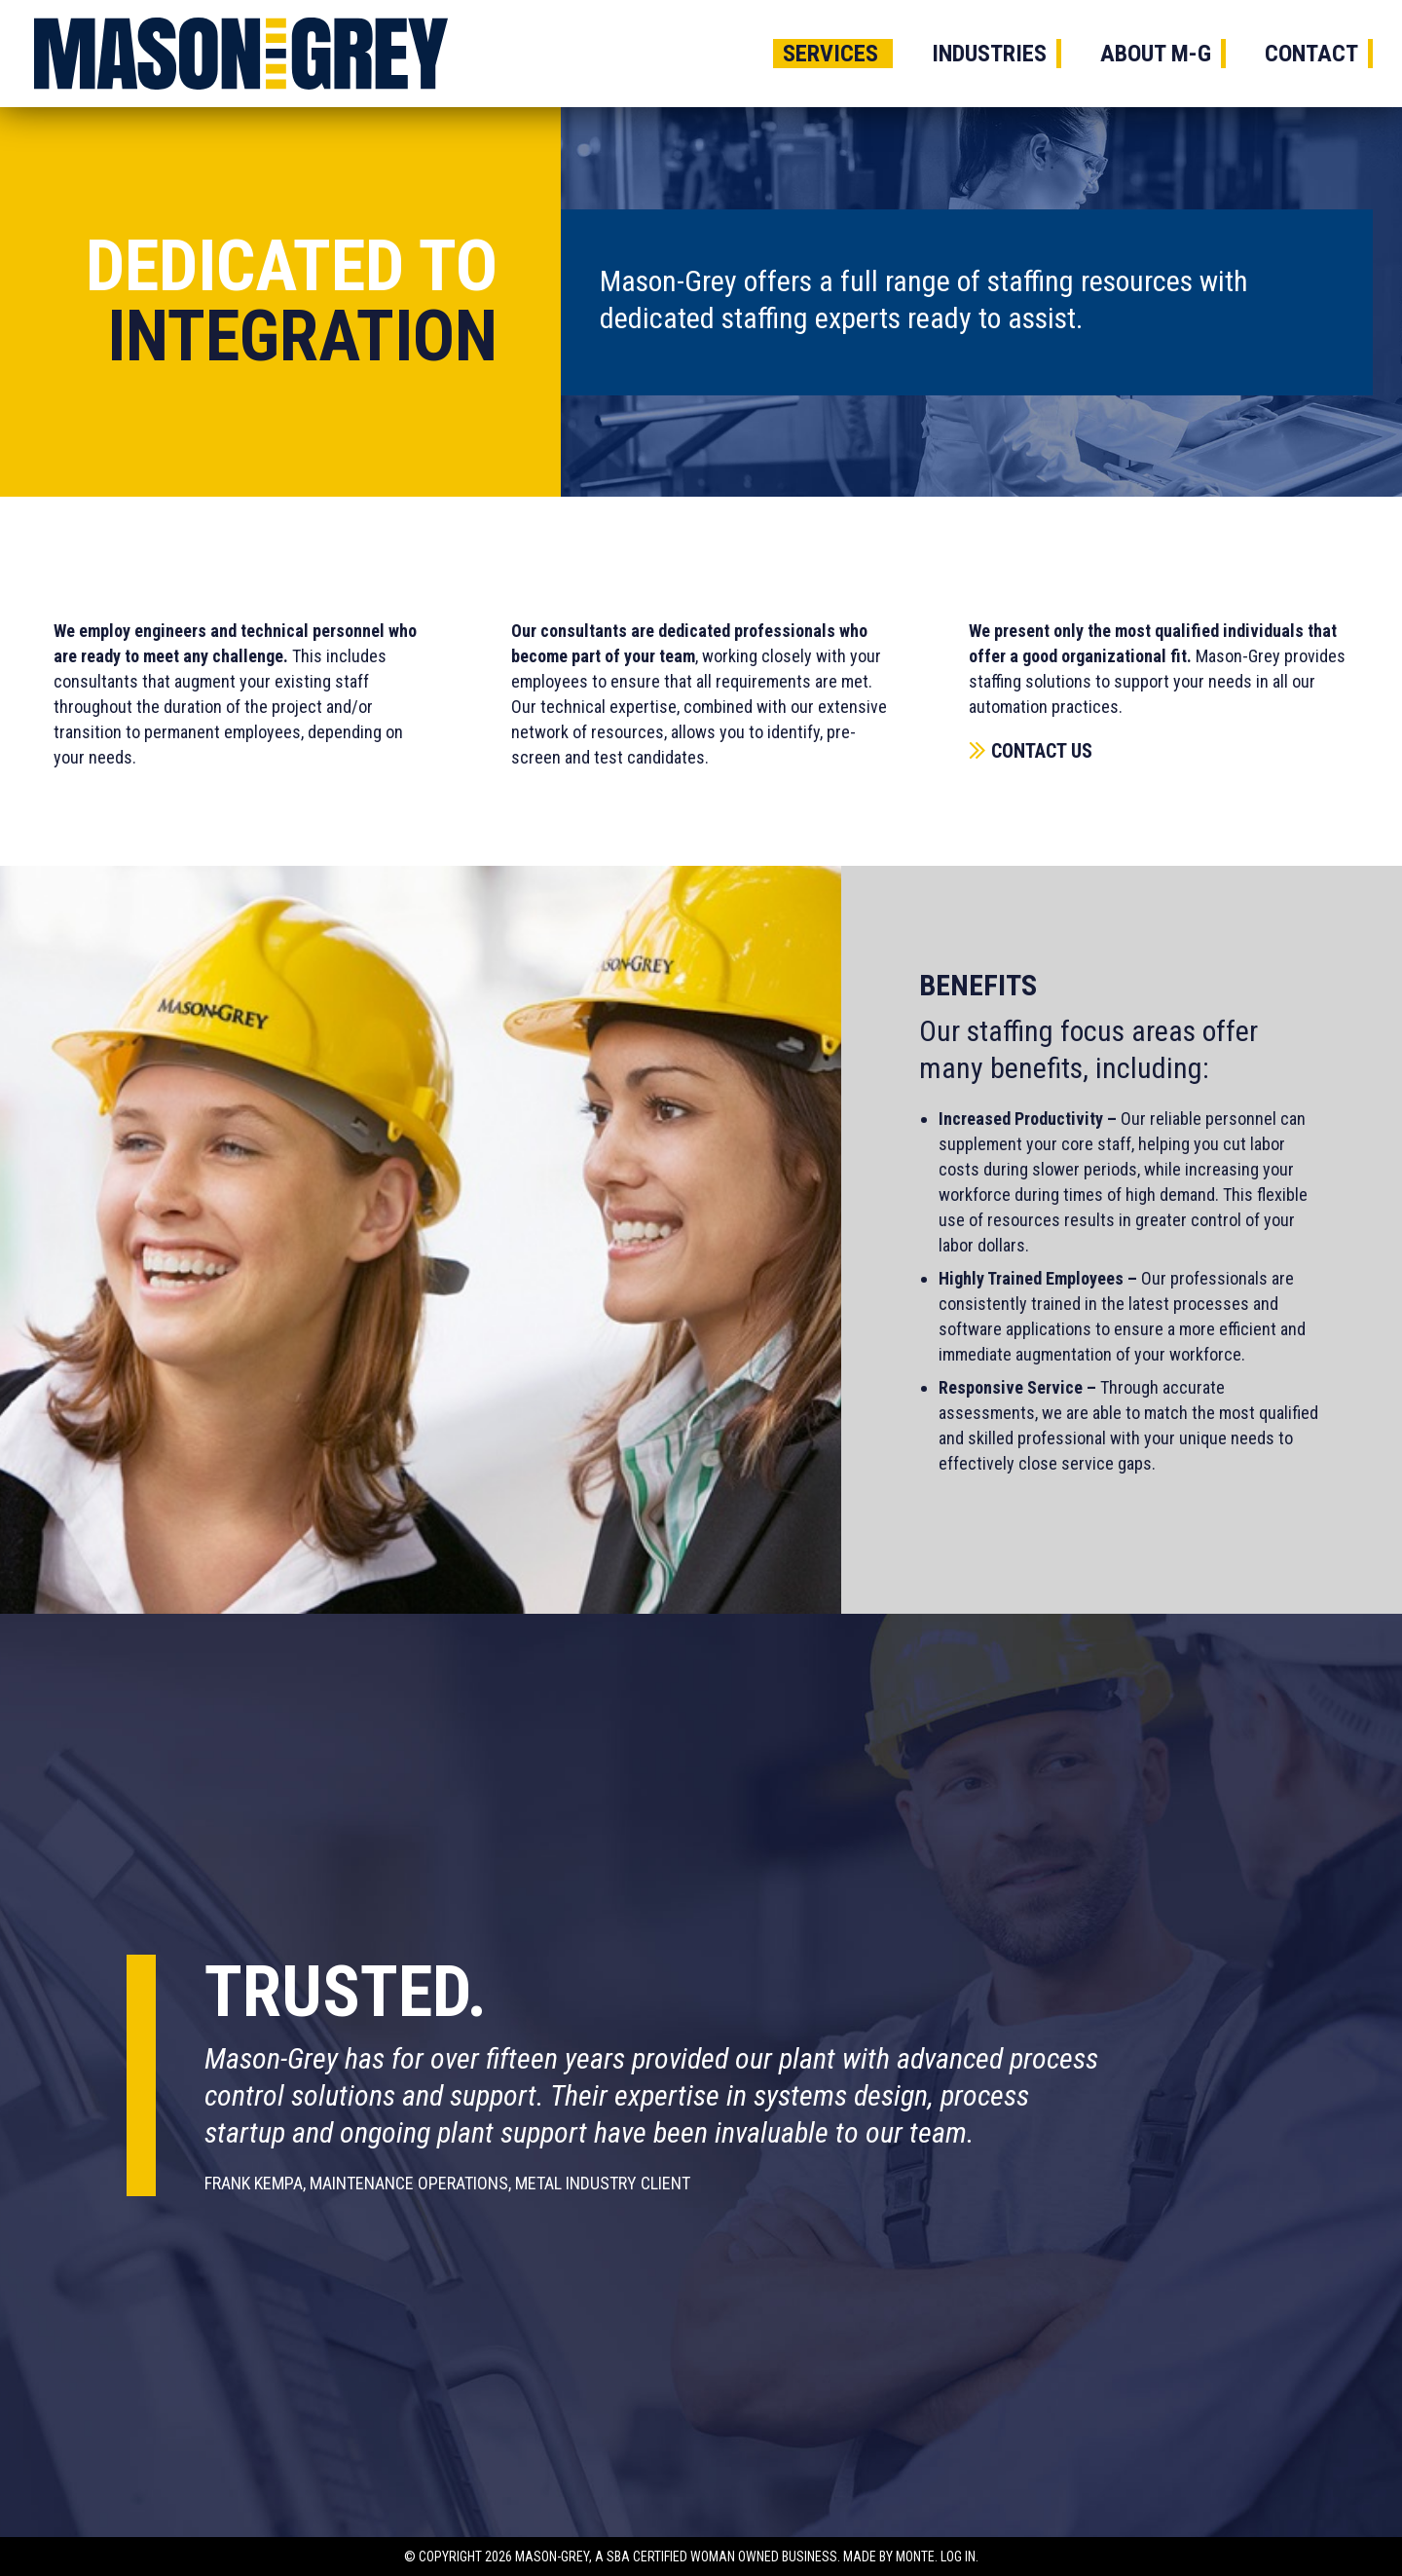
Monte (915, 2556)
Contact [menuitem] (1311, 53)
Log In (958, 2556)
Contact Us (1041, 751)
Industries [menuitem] (989, 53)
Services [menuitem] (830, 53)
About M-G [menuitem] (1155, 53)
